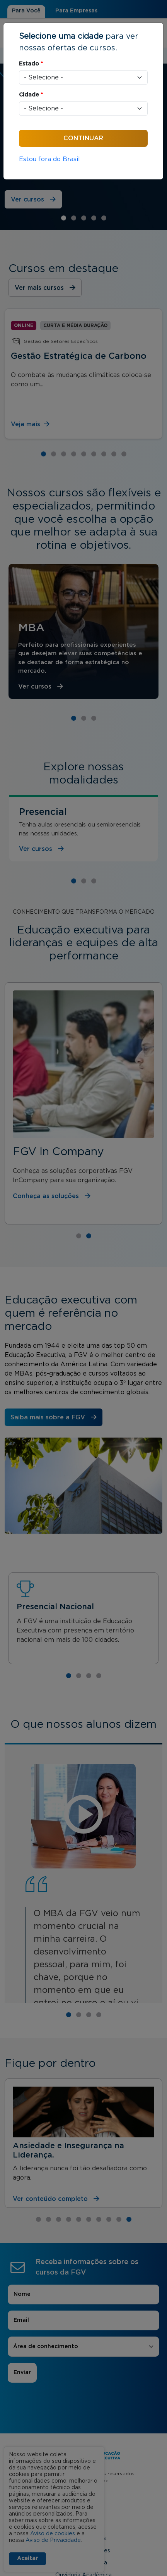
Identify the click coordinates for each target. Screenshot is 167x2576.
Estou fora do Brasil (49, 159)
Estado (31, 64)
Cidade (31, 95)
